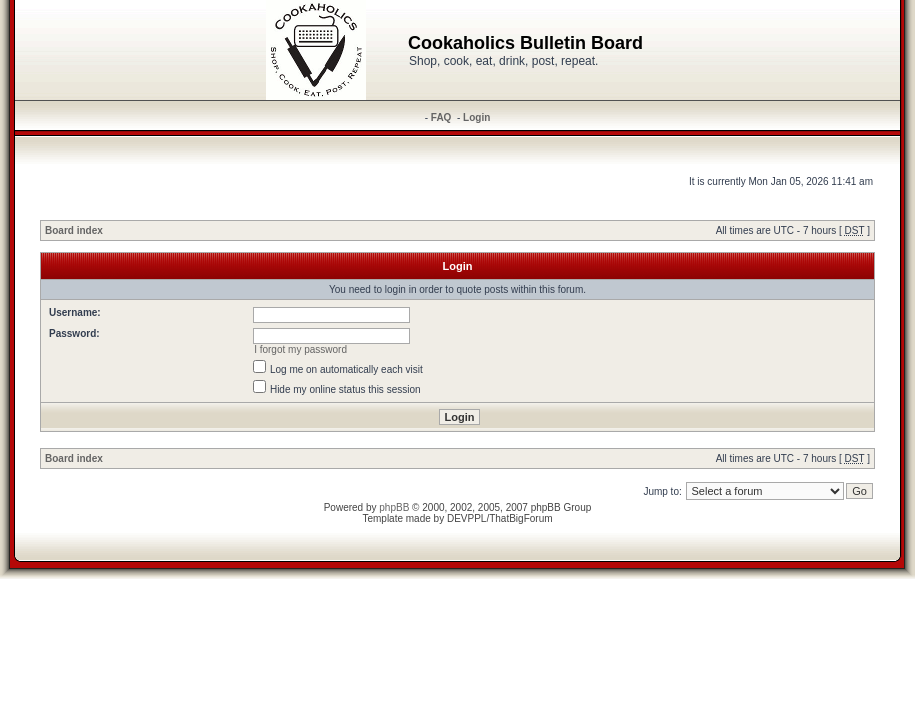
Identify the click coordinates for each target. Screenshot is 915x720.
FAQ (441, 117)
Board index (74, 230)
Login (476, 117)
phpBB (394, 507)
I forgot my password (300, 349)
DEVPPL (466, 518)
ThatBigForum (520, 518)
